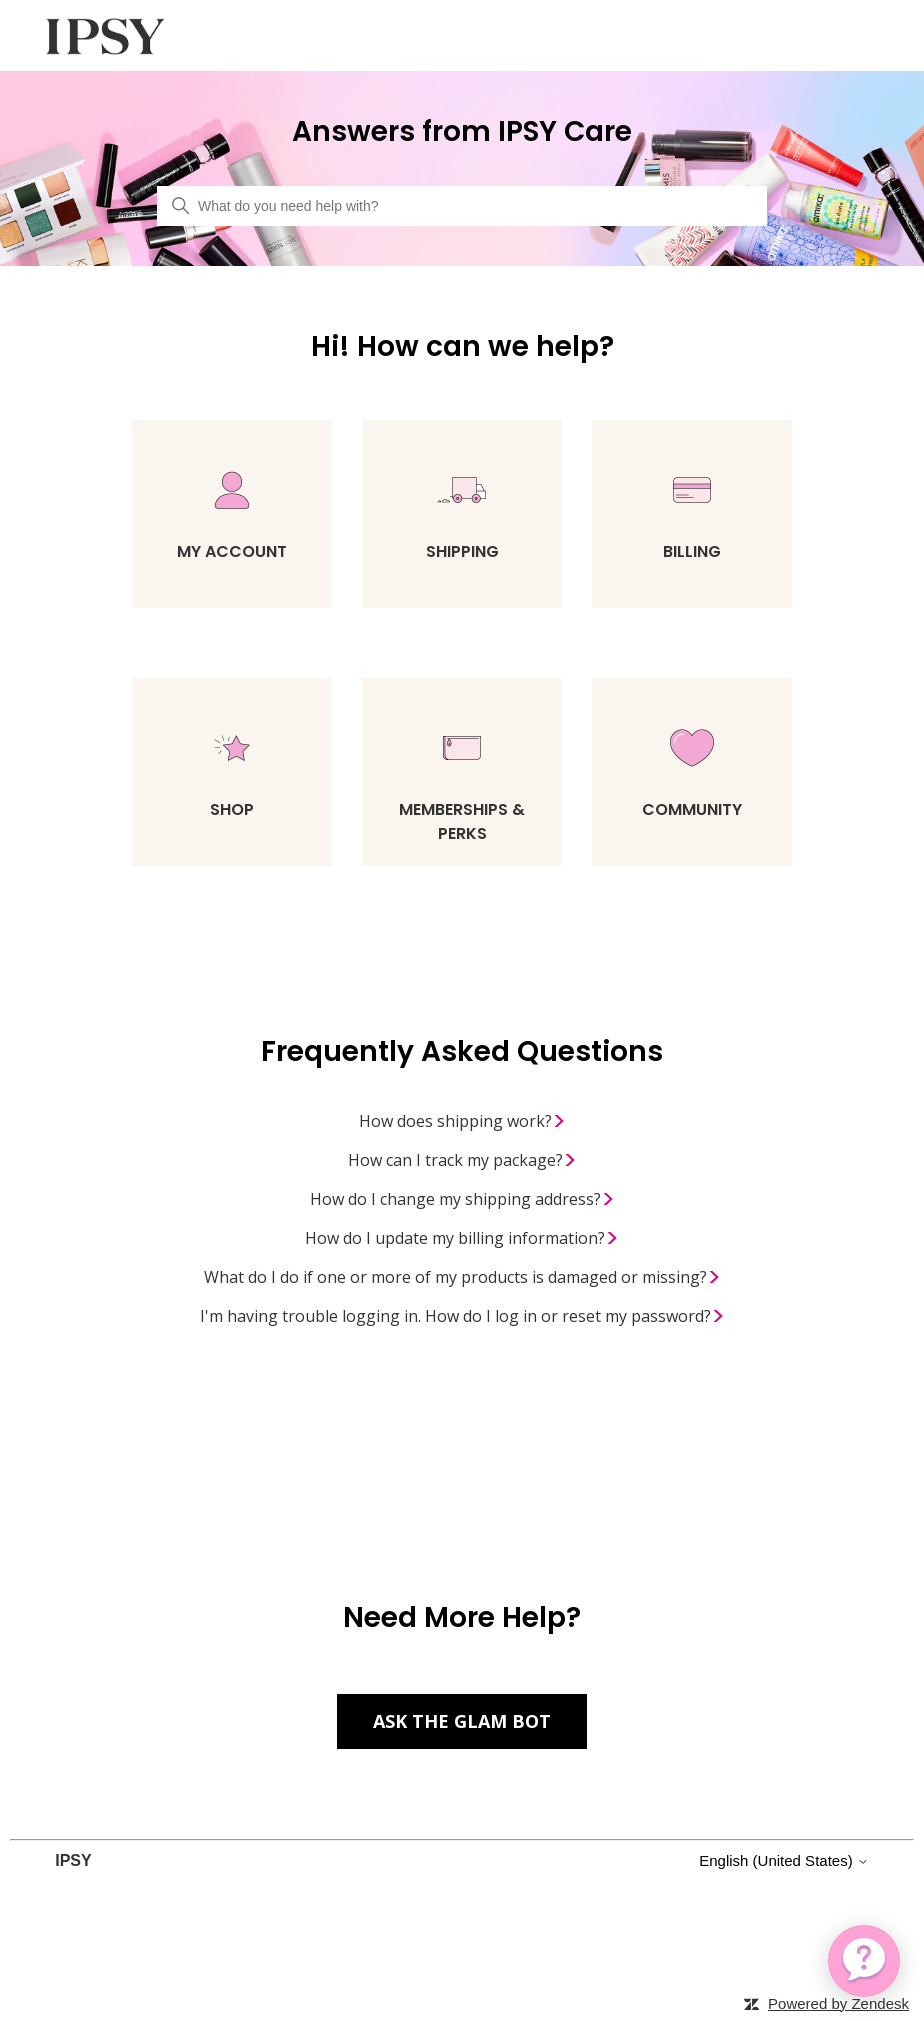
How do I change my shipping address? (462, 1200)
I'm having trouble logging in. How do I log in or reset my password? (462, 1317)
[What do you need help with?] (462, 206)
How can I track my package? (462, 1161)
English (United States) (784, 1860)
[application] (864, 1961)
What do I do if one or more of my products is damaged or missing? (462, 1278)
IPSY (73, 1860)
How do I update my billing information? (462, 1239)
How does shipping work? (462, 1122)
